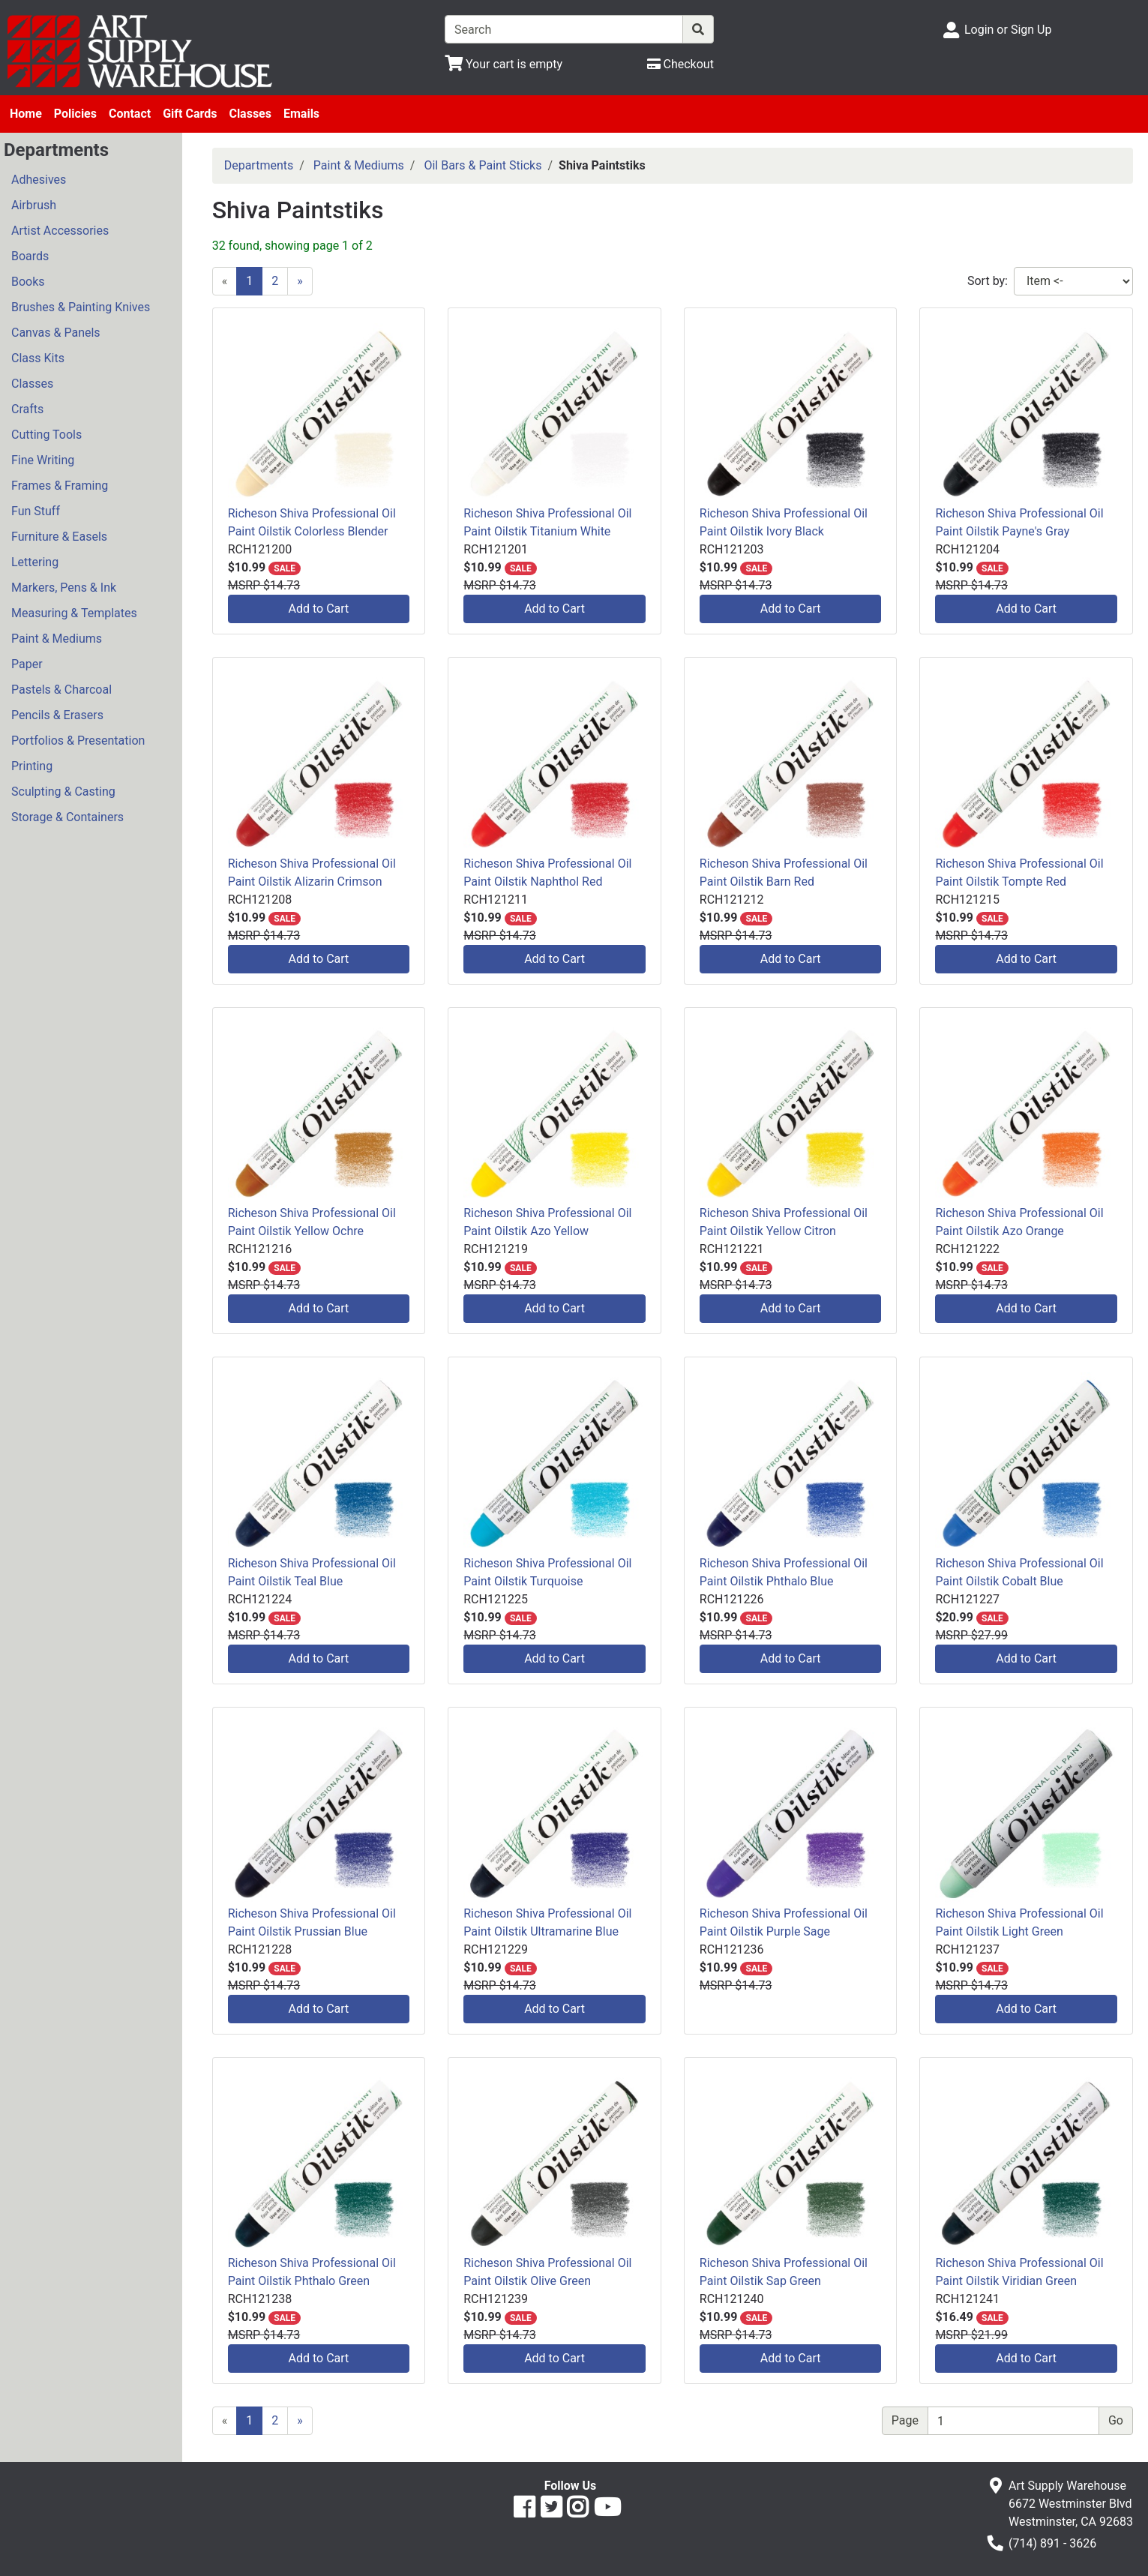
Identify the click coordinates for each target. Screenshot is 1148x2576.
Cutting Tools (46, 434)
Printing (31, 766)
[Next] (300, 281)
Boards (30, 256)
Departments (259, 165)
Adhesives (38, 179)
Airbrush (33, 205)
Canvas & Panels (55, 332)
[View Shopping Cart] (503, 64)
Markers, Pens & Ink (63, 587)
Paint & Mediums (56, 638)
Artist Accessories (60, 230)
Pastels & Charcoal (61, 689)
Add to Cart (319, 608)
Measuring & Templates (74, 613)
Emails (301, 113)
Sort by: (987, 281)
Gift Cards (190, 113)
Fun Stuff (35, 511)
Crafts (27, 409)
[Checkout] (680, 64)
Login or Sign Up (1007, 29)
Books (28, 281)
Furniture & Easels (59, 536)
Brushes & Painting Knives (80, 307)
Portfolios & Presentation (78, 740)
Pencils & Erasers (57, 715)
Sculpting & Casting (63, 791)
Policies (75, 113)
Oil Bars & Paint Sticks (482, 165)
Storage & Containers (67, 817)
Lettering (34, 562)
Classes (250, 113)
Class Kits (37, 358)
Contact (130, 113)
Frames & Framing (59, 485)
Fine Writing (42, 460)
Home (26, 113)
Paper (27, 664)
